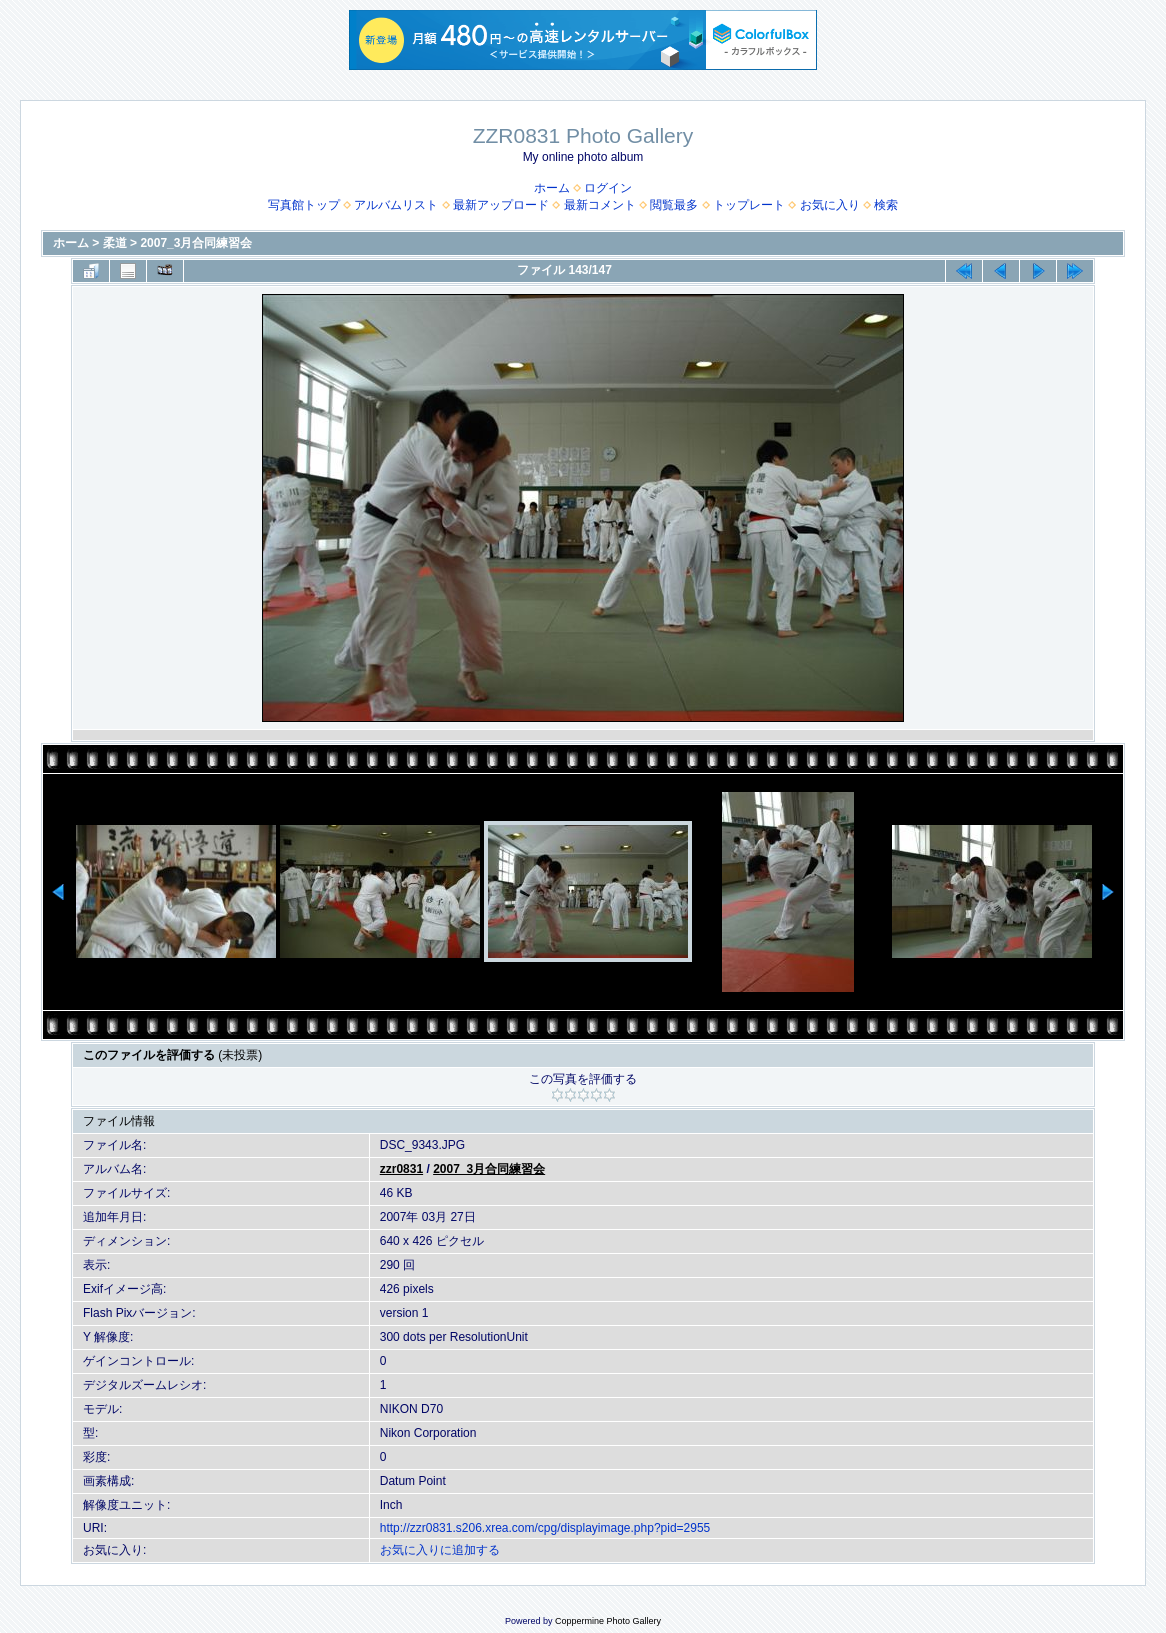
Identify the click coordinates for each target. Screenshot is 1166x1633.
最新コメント (600, 205)
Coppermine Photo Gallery (608, 1621)
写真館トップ (304, 205)
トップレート (749, 205)
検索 (886, 205)
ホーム (552, 188)
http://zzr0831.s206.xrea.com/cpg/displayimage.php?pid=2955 (545, 1528)
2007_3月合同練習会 (196, 243)
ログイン (608, 188)
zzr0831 (401, 1169)
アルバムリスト (396, 205)
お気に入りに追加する (440, 1550)
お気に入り (830, 205)
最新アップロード (501, 205)
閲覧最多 (674, 205)
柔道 (115, 243)
